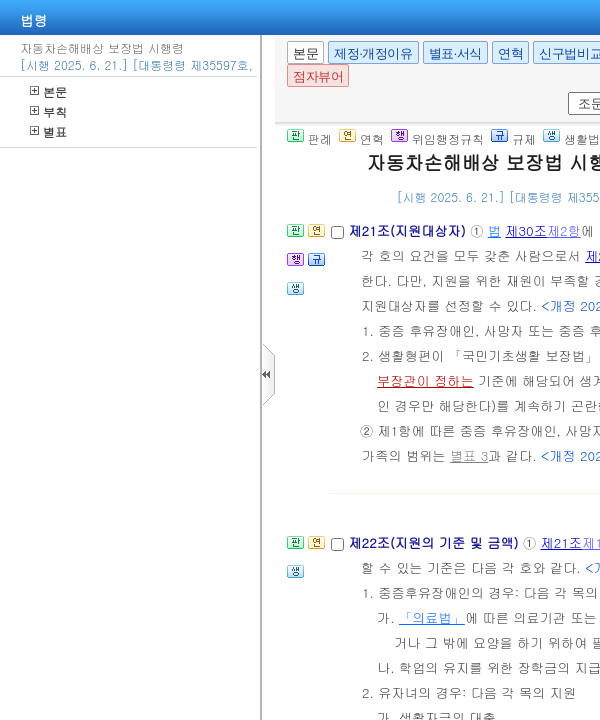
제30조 (526, 230)
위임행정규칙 (437, 138)
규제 (513, 138)
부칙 (48, 111)
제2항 (564, 230)
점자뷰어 (318, 76)
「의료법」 (432, 617)
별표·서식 (455, 53)
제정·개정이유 (373, 53)
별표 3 (469, 455)
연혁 (510, 53)
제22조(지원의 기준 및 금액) (435, 542)
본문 (48, 91)
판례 (309, 138)
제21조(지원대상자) (409, 230)
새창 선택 (564, 92)
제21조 (561, 542)
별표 (48, 131)
